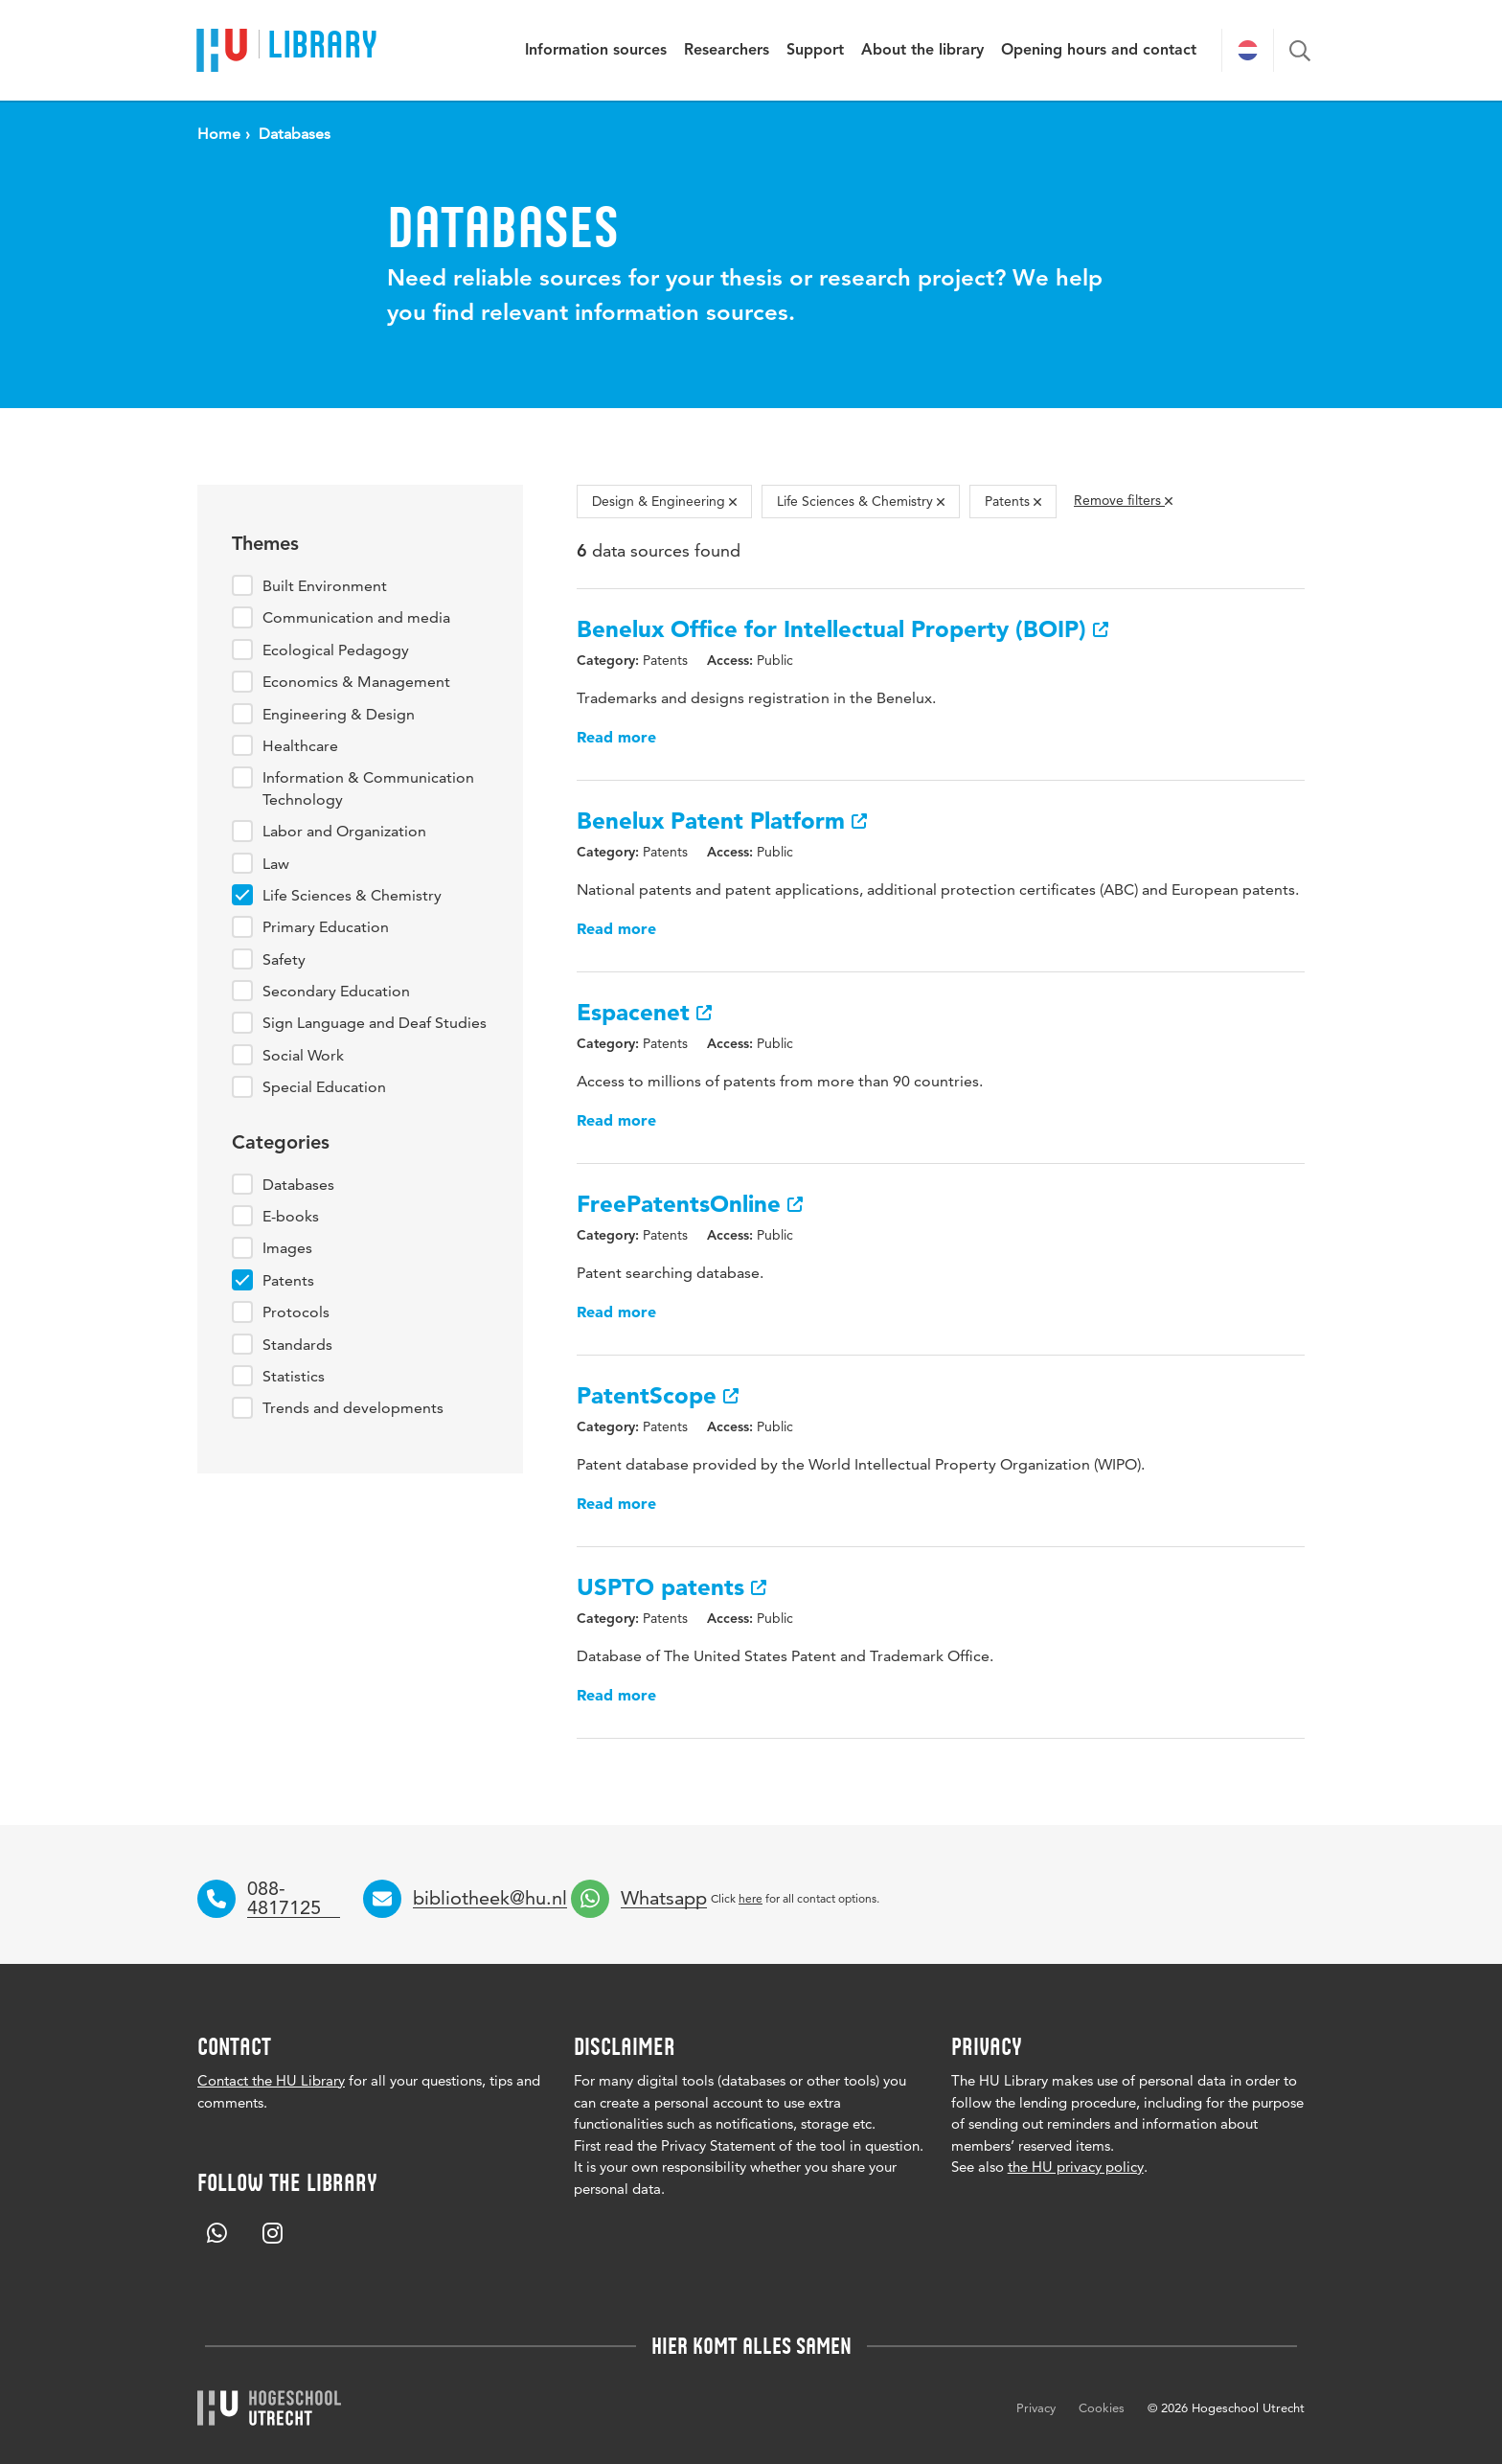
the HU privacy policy (1076, 2166)
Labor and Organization (344, 831)
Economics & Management (356, 682)
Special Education (324, 1087)
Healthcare (300, 746)
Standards (297, 1344)
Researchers (726, 50)
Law (275, 864)
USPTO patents (671, 1587)
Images (287, 1248)
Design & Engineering (664, 501)
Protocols (296, 1312)
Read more (616, 736)
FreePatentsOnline (690, 1204)
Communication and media (356, 617)
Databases (298, 1184)
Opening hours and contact (1098, 50)
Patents (288, 1280)
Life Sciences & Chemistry (352, 895)
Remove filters (1123, 500)
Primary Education (325, 927)
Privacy (1036, 2407)
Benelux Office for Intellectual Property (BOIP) (842, 629)
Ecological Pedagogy (335, 650)
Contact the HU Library (271, 2080)
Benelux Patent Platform (722, 820)
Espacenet (644, 1012)
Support (815, 50)
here (750, 1898)
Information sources (596, 50)
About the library (922, 50)
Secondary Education (336, 991)
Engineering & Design (338, 714)
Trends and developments (353, 1408)
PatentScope (658, 1395)
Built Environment (324, 586)
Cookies (1102, 2407)
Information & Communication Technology (368, 788)
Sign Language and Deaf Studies (374, 1023)
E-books (290, 1216)
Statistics (293, 1376)
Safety (284, 959)
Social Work (303, 1055)
